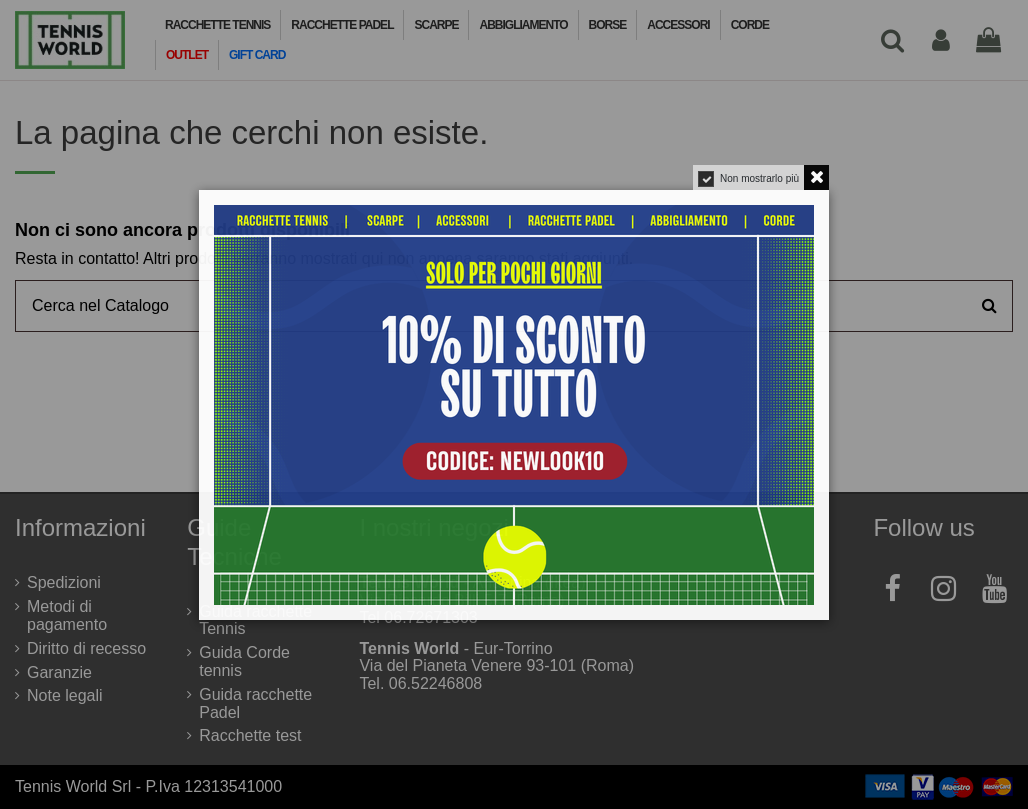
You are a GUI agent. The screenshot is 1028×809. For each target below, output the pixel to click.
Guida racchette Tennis (255, 620)
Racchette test (250, 735)
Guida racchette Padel (255, 703)
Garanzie (59, 672)
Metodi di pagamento (67, 615)
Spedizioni (64, 582)
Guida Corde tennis (244, 661)
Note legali (65, 695)
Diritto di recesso (86, 648)
